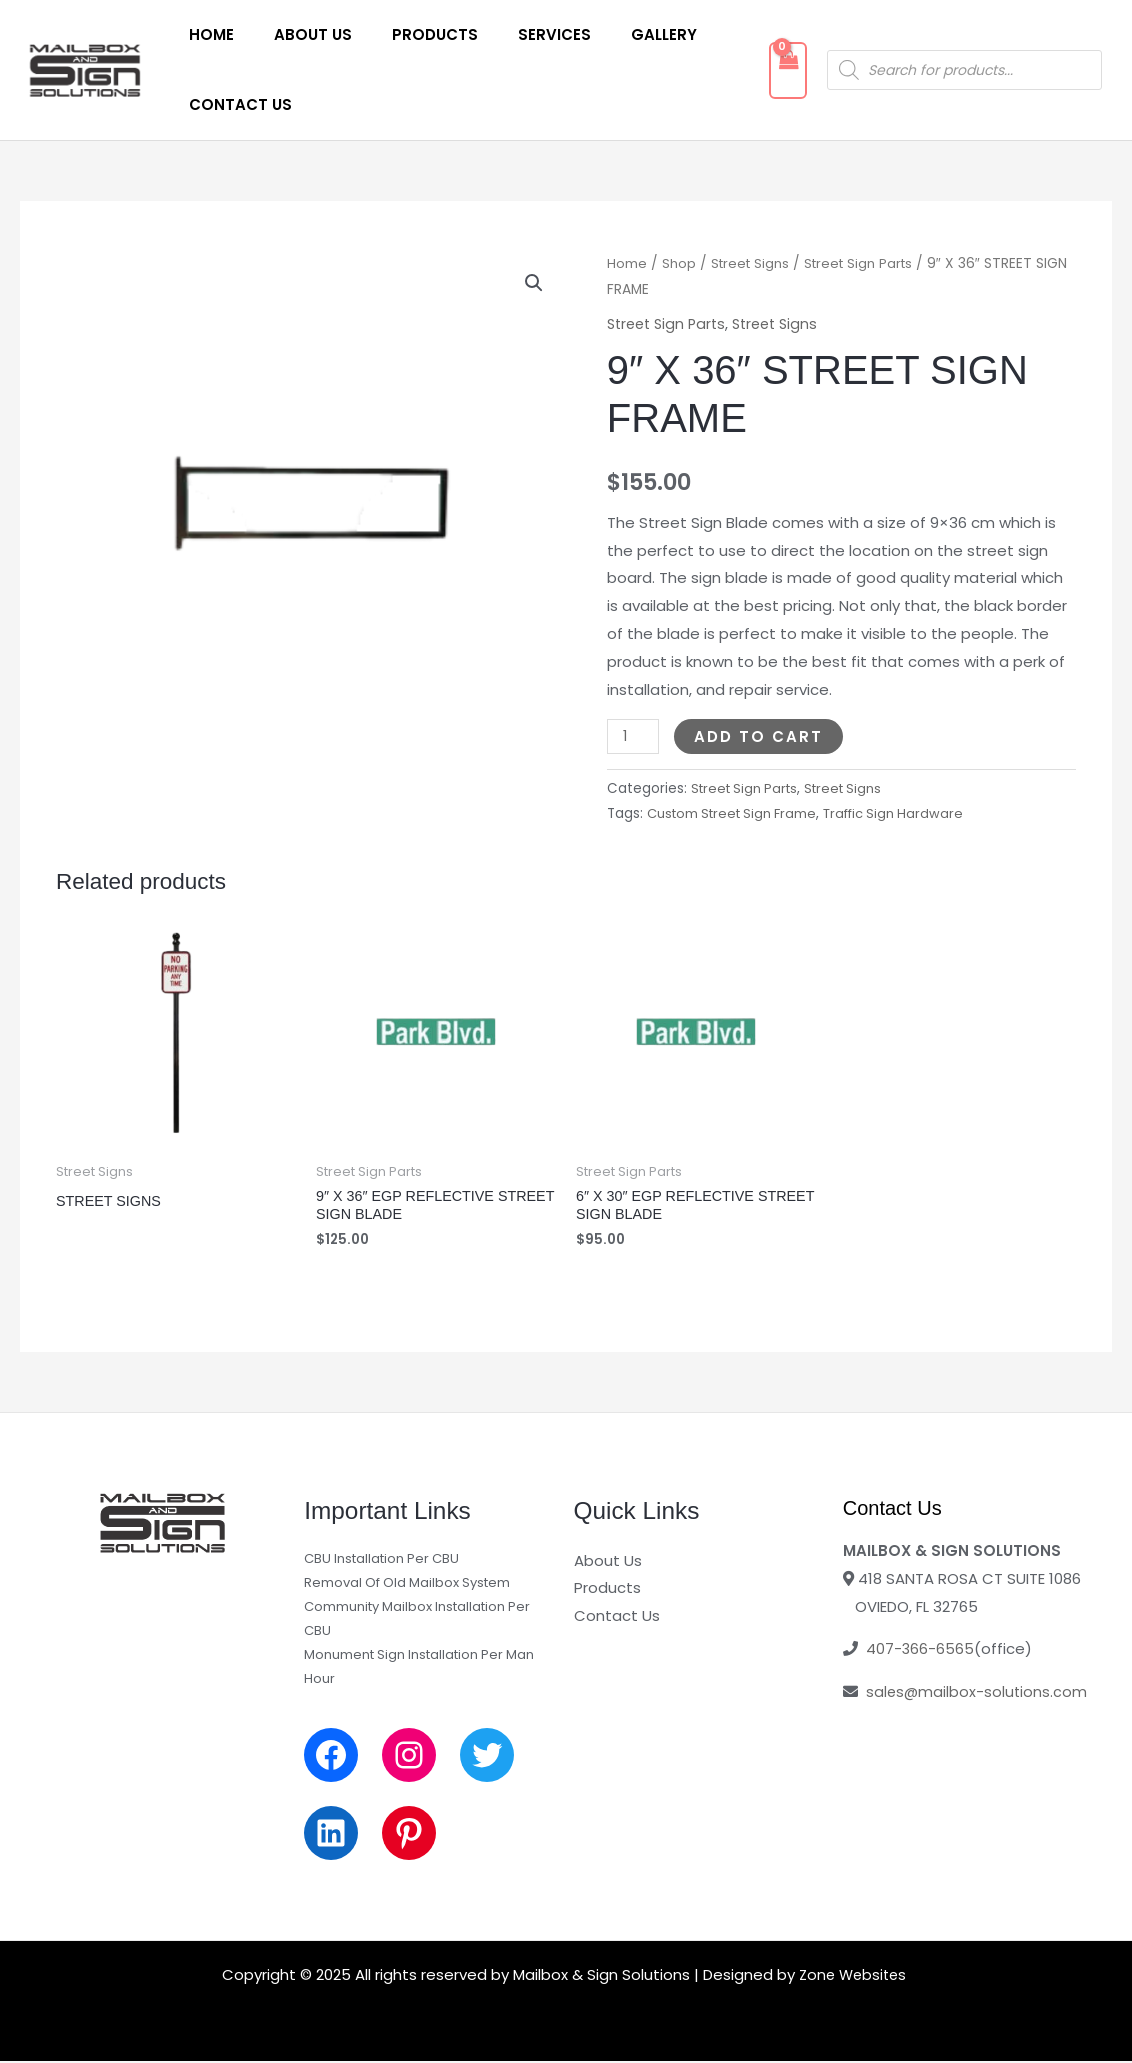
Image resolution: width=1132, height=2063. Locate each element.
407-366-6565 (920, 1651)
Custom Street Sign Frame (737, 813)
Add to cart (760, 735)
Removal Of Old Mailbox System (407, 1584)
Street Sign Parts (867, 263)
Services (519, 34)
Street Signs (753, 263)
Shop (679, 263)
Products (410, 34)
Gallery (619, 34)
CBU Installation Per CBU (381, 1560)
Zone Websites (852, 1976)
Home (206, 34)
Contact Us (235, 104)
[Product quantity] (634, 735)
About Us (298, 34)
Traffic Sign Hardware (907, 813)
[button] (533, 284)
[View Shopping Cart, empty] (771, 70)
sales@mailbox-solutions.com (978, 1694)
